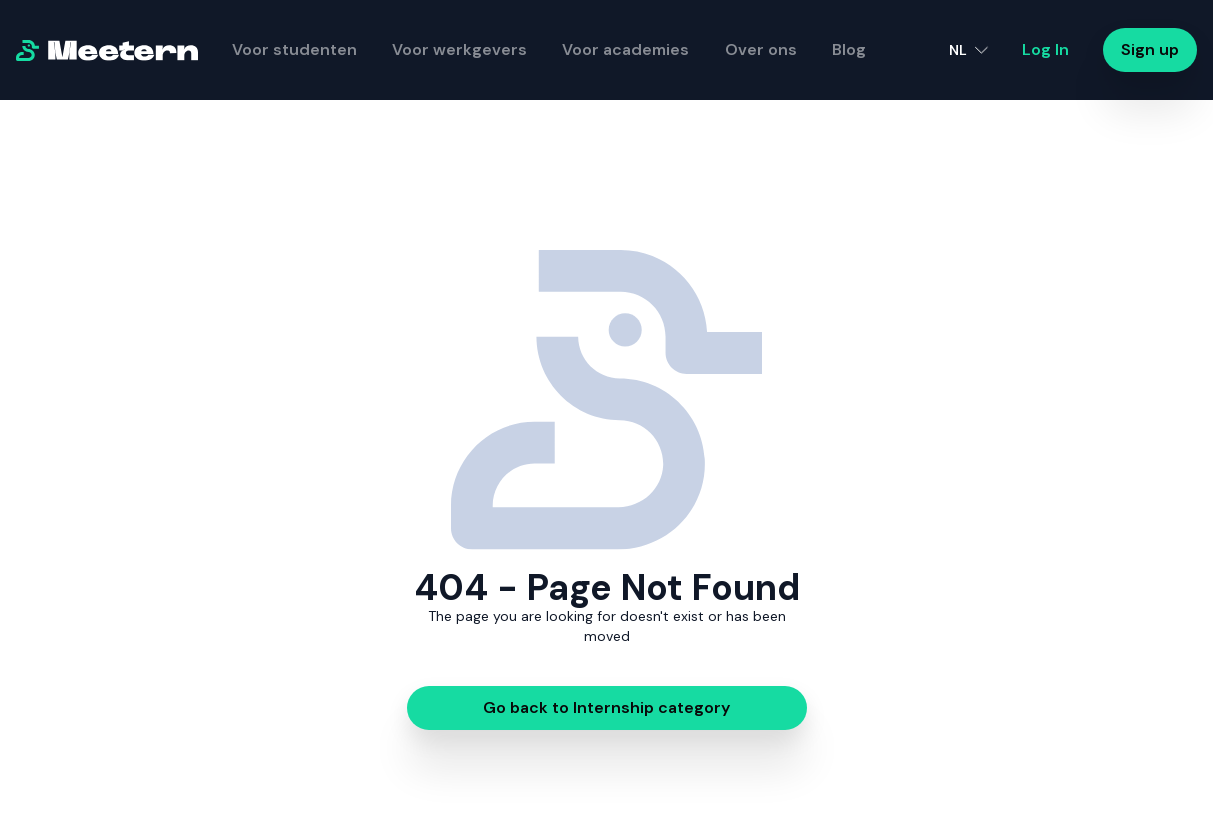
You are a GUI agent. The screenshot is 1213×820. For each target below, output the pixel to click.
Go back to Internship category (606, 707)
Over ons (761, 49)
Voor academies (625, 49)
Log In (1045, 49)
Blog (849, 49)
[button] (968, 50)
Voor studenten (294, 49)
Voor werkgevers (459, 49)
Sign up (1150, 49)
